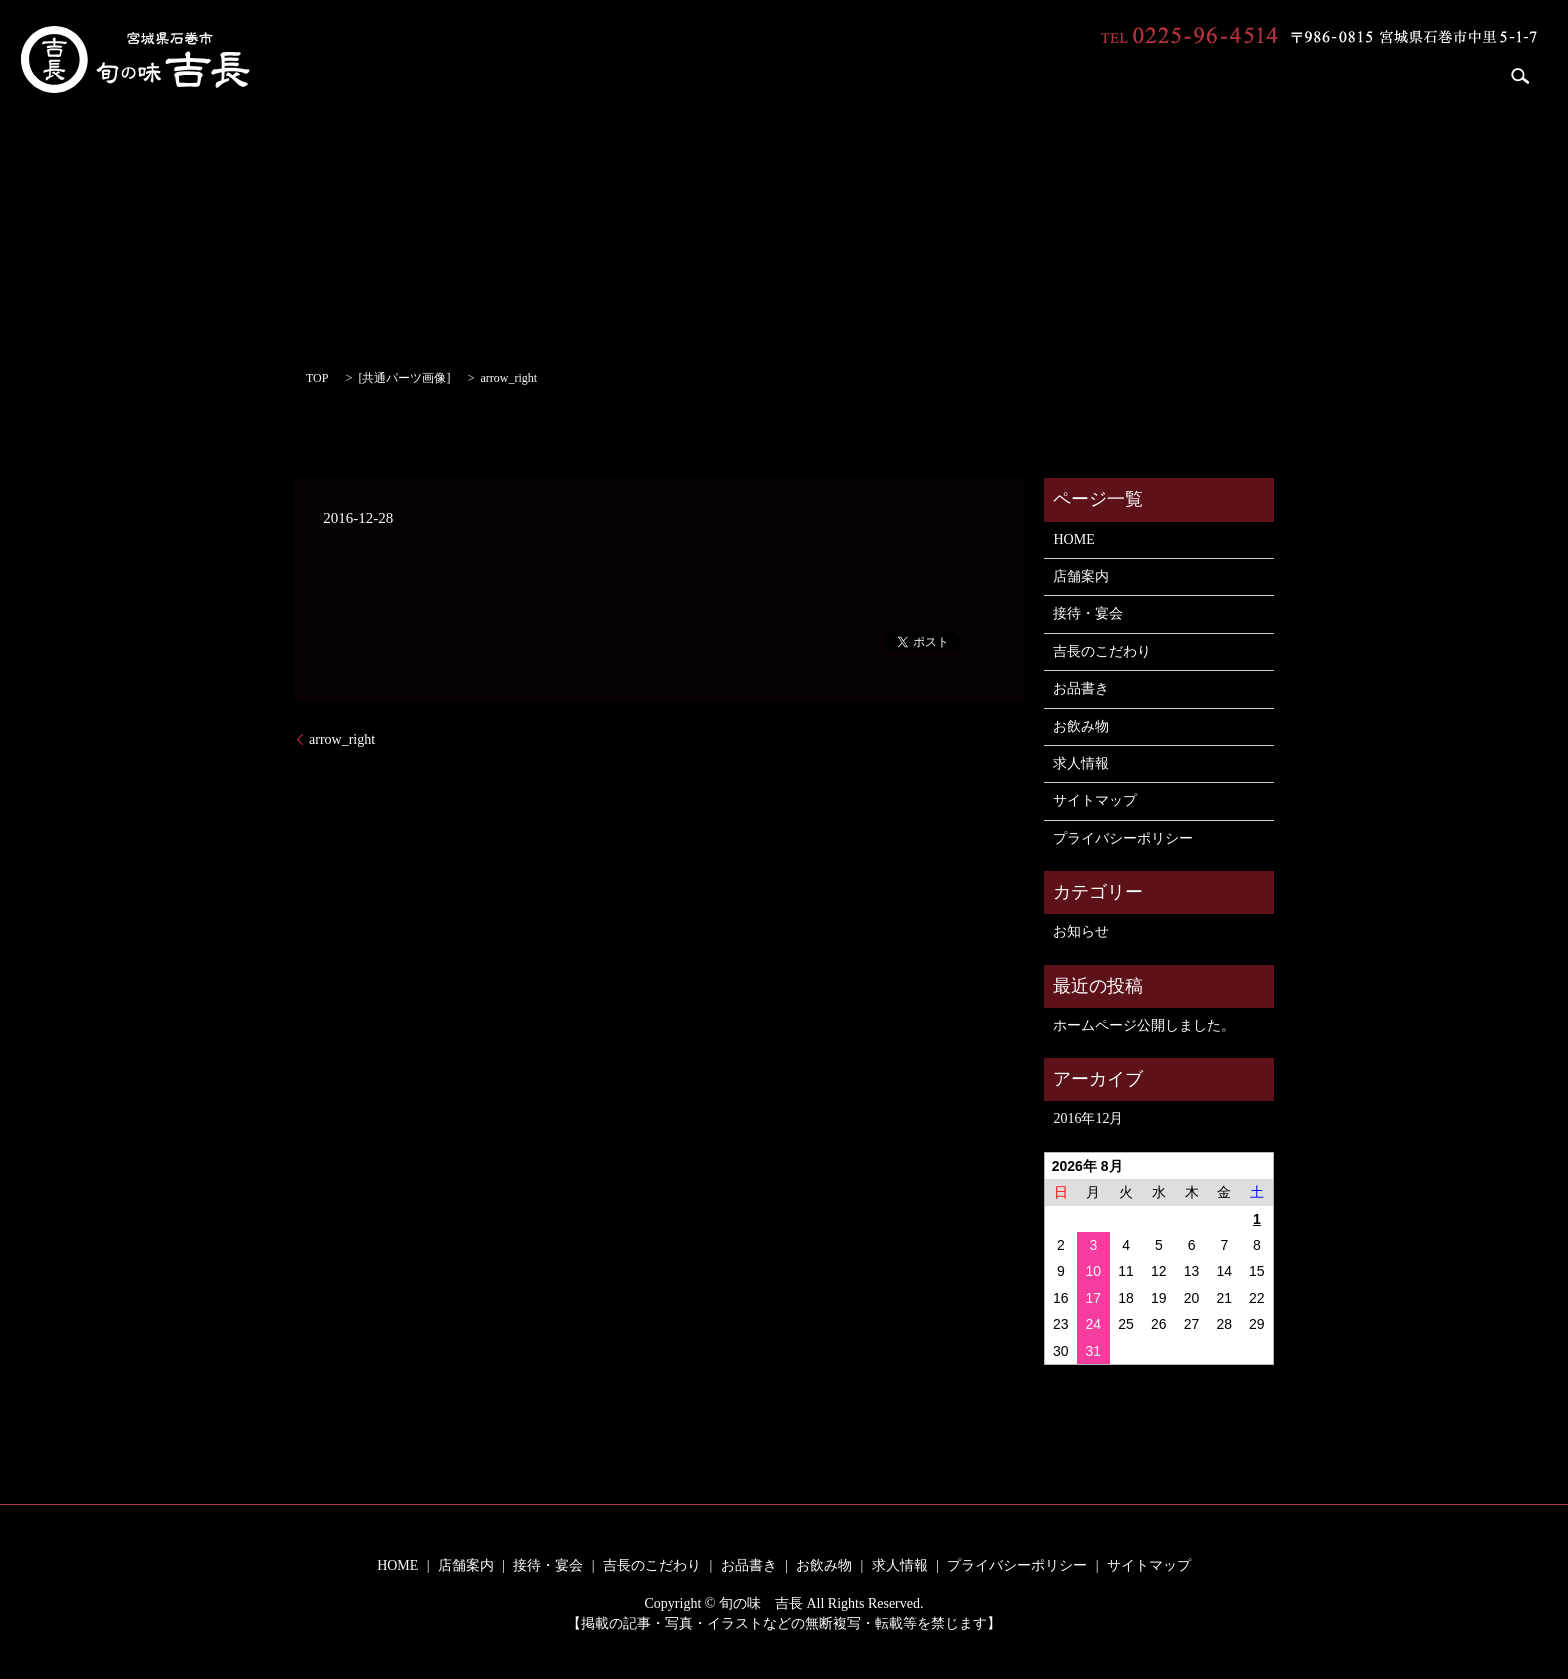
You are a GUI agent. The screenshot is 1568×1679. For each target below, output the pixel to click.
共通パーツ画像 (404, 378)
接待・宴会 (1037, 75)
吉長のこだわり (1154, 75)
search (1521, 76)
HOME (857, 75)
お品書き (1265, 75)
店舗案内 (940, 75)
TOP (317, 378)
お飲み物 (1354, 75)
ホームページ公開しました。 (1144, 1025)
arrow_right (342, 739)
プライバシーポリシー (1123, 838)
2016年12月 (1088, 1118)
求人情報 (1444, 75)
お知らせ (1081, 931)
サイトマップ (1095, 800)
